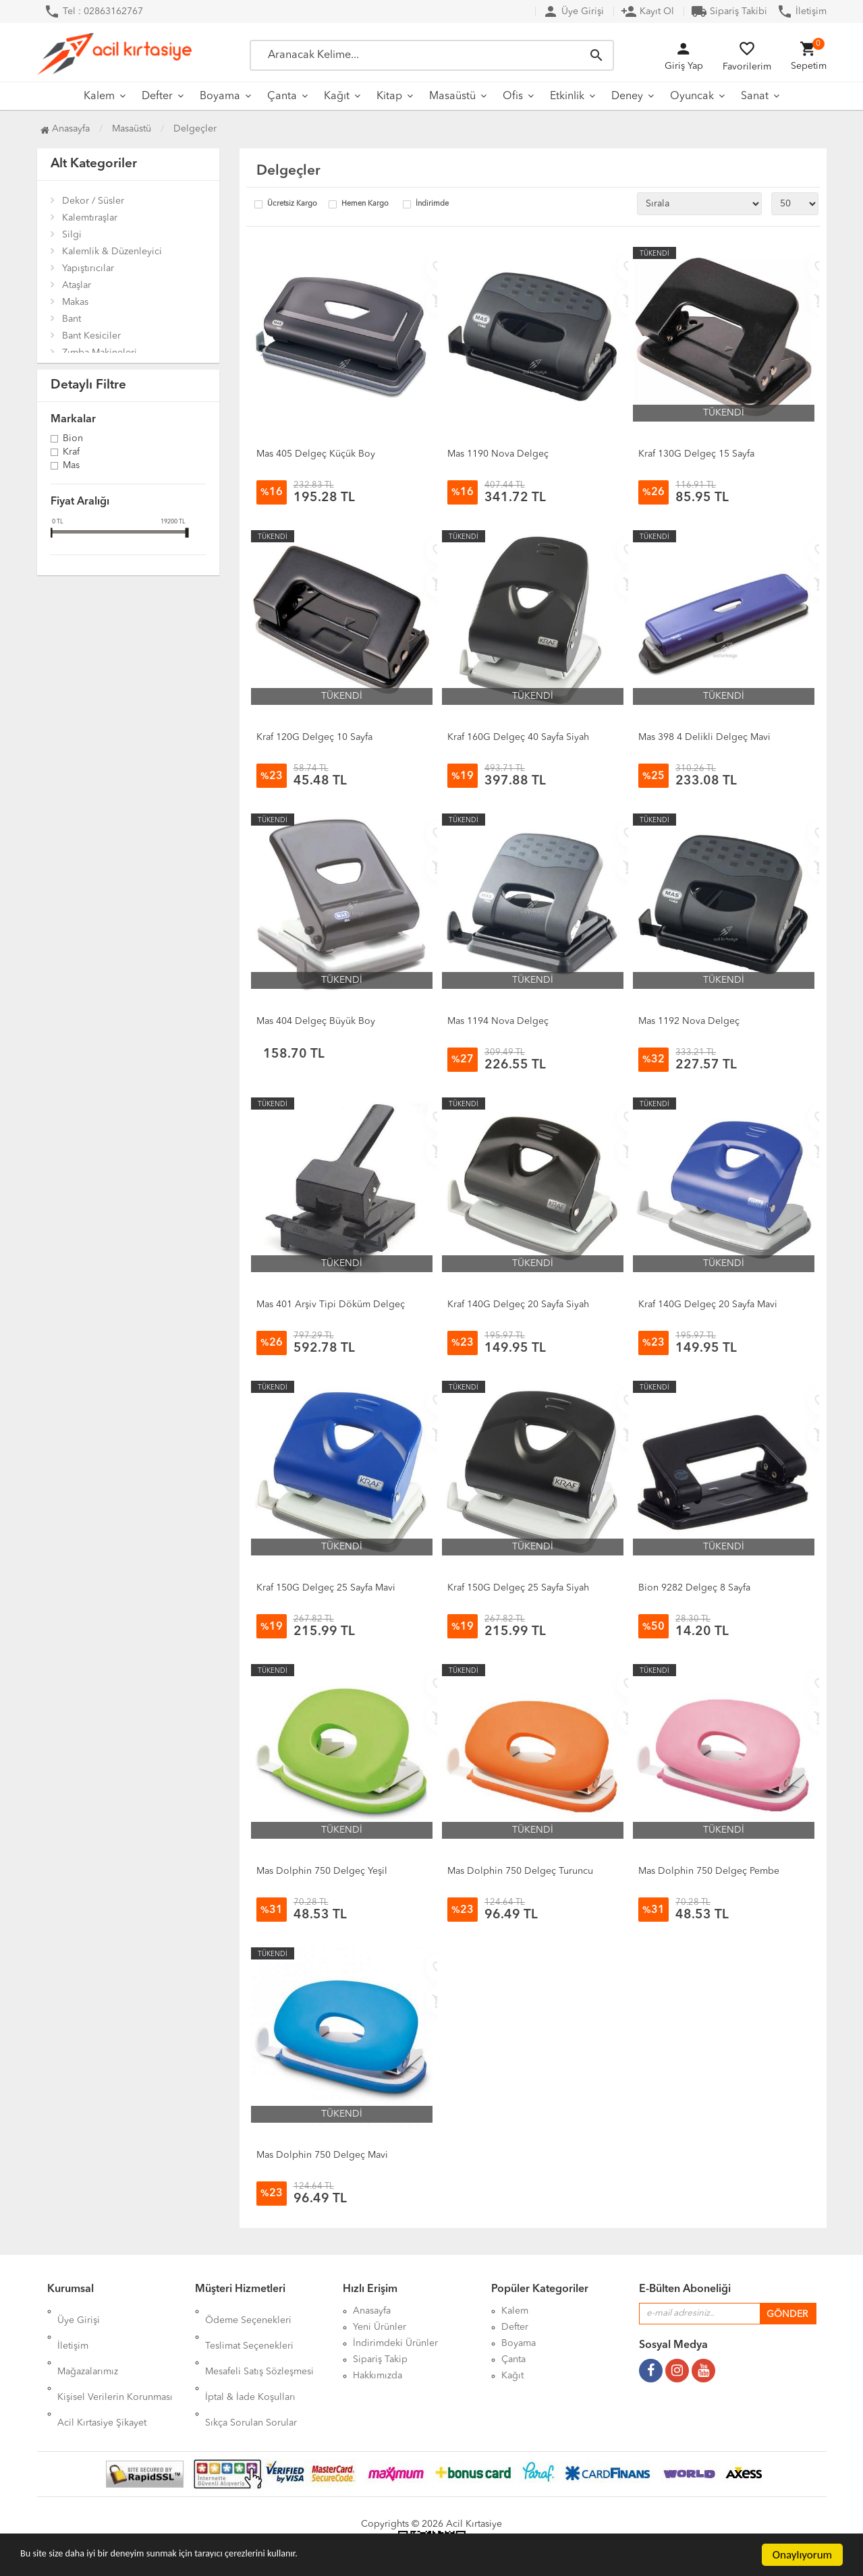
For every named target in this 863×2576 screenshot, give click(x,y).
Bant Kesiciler (91, 336)
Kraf (71, 453)
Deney (627, 96)
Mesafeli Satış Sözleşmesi (259, 2343)
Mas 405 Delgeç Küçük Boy (315, 454)
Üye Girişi (573, 11)
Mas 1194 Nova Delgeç (498, 1021)
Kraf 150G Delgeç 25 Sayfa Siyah (518, 1588)
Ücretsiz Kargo (292, 204)
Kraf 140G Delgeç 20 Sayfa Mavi (707, 1304)
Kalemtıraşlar (89, 218)
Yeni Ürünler (379, 2327)
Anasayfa (65, 129)
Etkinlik (567, 96)
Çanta (282, 96)
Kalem (99, 96)
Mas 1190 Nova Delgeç (498, 454)
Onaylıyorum (802, 2555)
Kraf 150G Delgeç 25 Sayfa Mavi (325, 1588)
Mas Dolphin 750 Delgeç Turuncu (520, 1871)
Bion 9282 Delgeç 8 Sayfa (694, 1588)
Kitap (389, 96)
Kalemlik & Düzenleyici (112, 251)
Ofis (513, 96)
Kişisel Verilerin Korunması (115, 2359)
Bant (71, 319)
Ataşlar (76, 285)
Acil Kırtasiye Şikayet (101, 2375)
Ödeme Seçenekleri (248, 2311)
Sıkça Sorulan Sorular (251, 2375)
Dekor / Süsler (93, 201)
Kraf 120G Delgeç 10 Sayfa (314, 737)
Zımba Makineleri (99, 352)
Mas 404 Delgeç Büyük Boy (315, 1021)
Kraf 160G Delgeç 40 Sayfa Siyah (518, 737)
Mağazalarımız (87, 2343)
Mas (71, 466)
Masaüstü (452, 96)
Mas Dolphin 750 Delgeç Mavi (322, 2155)
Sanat (755, 96)
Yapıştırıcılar (88, 268)
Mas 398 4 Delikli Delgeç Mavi (704, 737)
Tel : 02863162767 (93, 11)
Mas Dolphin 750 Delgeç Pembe (708, 1871)
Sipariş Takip (380, 2359)
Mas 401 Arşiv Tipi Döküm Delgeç (330, 1304)
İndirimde (432, 204)
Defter (157, 96)
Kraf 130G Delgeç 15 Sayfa (696, 454)
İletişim (802, 11)
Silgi (72, 234)
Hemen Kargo (365, 204)
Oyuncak (692, 96)
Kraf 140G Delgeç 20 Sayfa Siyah (518, 1304)
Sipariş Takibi (729, 11)
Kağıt (337, 96)
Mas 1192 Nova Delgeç (689, 1021)
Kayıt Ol (647, 11)
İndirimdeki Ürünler (395, 2343)
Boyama (220, 96)
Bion (73, 439)
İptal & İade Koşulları (250, 2359)
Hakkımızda (377, 2375)
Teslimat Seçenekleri (249, 2327)
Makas (75, 302)
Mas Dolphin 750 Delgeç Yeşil (321, 1871)
